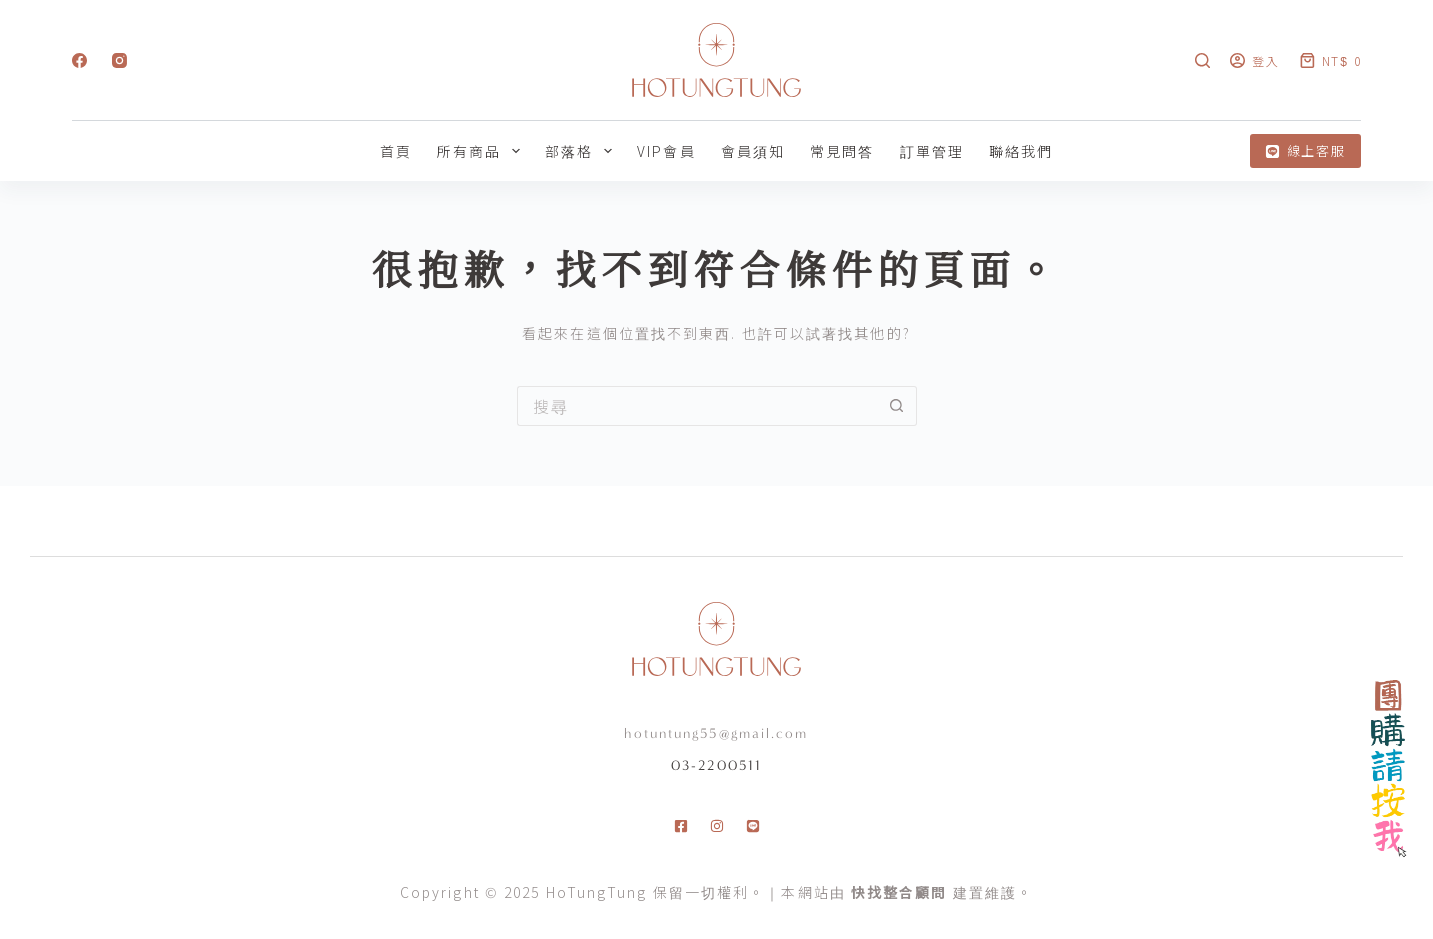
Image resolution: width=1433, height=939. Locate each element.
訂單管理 (932, 151)
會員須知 (753, 151)
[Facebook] (79, 60)
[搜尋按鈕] (897, 406)
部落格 (582, 151)
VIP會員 (666, 151)
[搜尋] (1202, 60)
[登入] (1255, 60)
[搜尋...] (697, 406)
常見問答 (842, 151)
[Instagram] (119, 60)
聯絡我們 (1021, 151)
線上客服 (1305, 150)
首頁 (396, 151)
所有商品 (482, 151)
